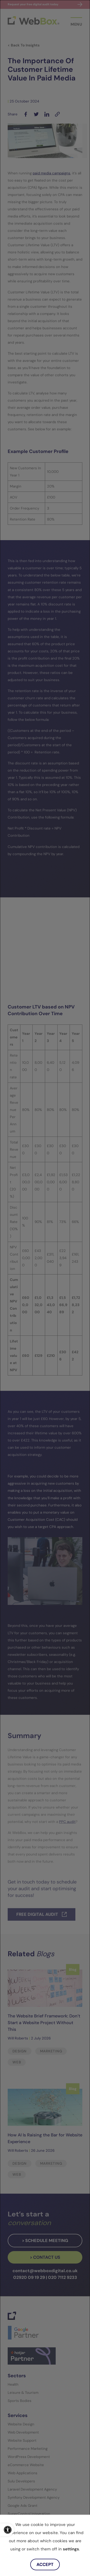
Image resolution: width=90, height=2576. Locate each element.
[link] (7, 2530)
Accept (45, 2564)
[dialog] (45, 1288)
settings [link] (71, 2549)
